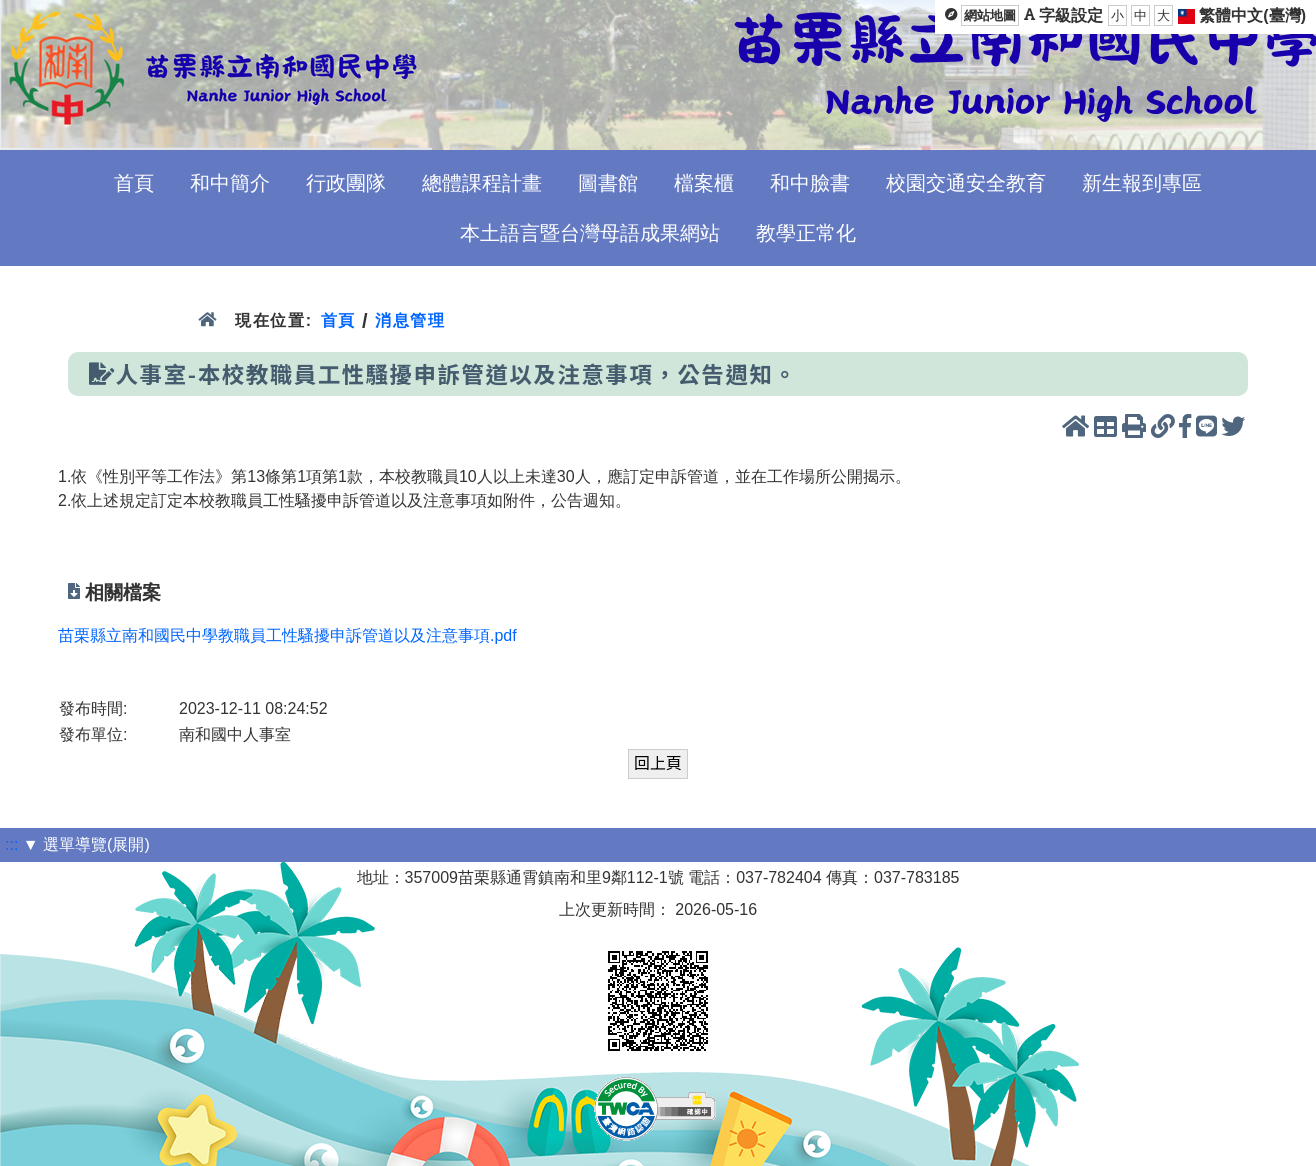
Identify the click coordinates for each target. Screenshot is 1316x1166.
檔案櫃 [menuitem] (704, 183)
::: (11, 844)
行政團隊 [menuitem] (346, 183)
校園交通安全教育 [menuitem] (966, 183)
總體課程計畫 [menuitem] (482, 183)
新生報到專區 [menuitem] (1142, 183)
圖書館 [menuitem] (608, 183)
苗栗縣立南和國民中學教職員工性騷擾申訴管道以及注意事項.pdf (287, 635)
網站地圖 (990, 15)
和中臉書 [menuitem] (810, 183)
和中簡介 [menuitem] (230, 183)
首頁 (338, 320)
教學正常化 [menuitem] (806, 233)
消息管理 (410, 320)
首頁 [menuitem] (134, 183)
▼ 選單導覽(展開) (86, 844)
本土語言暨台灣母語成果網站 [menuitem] (590, 233)
